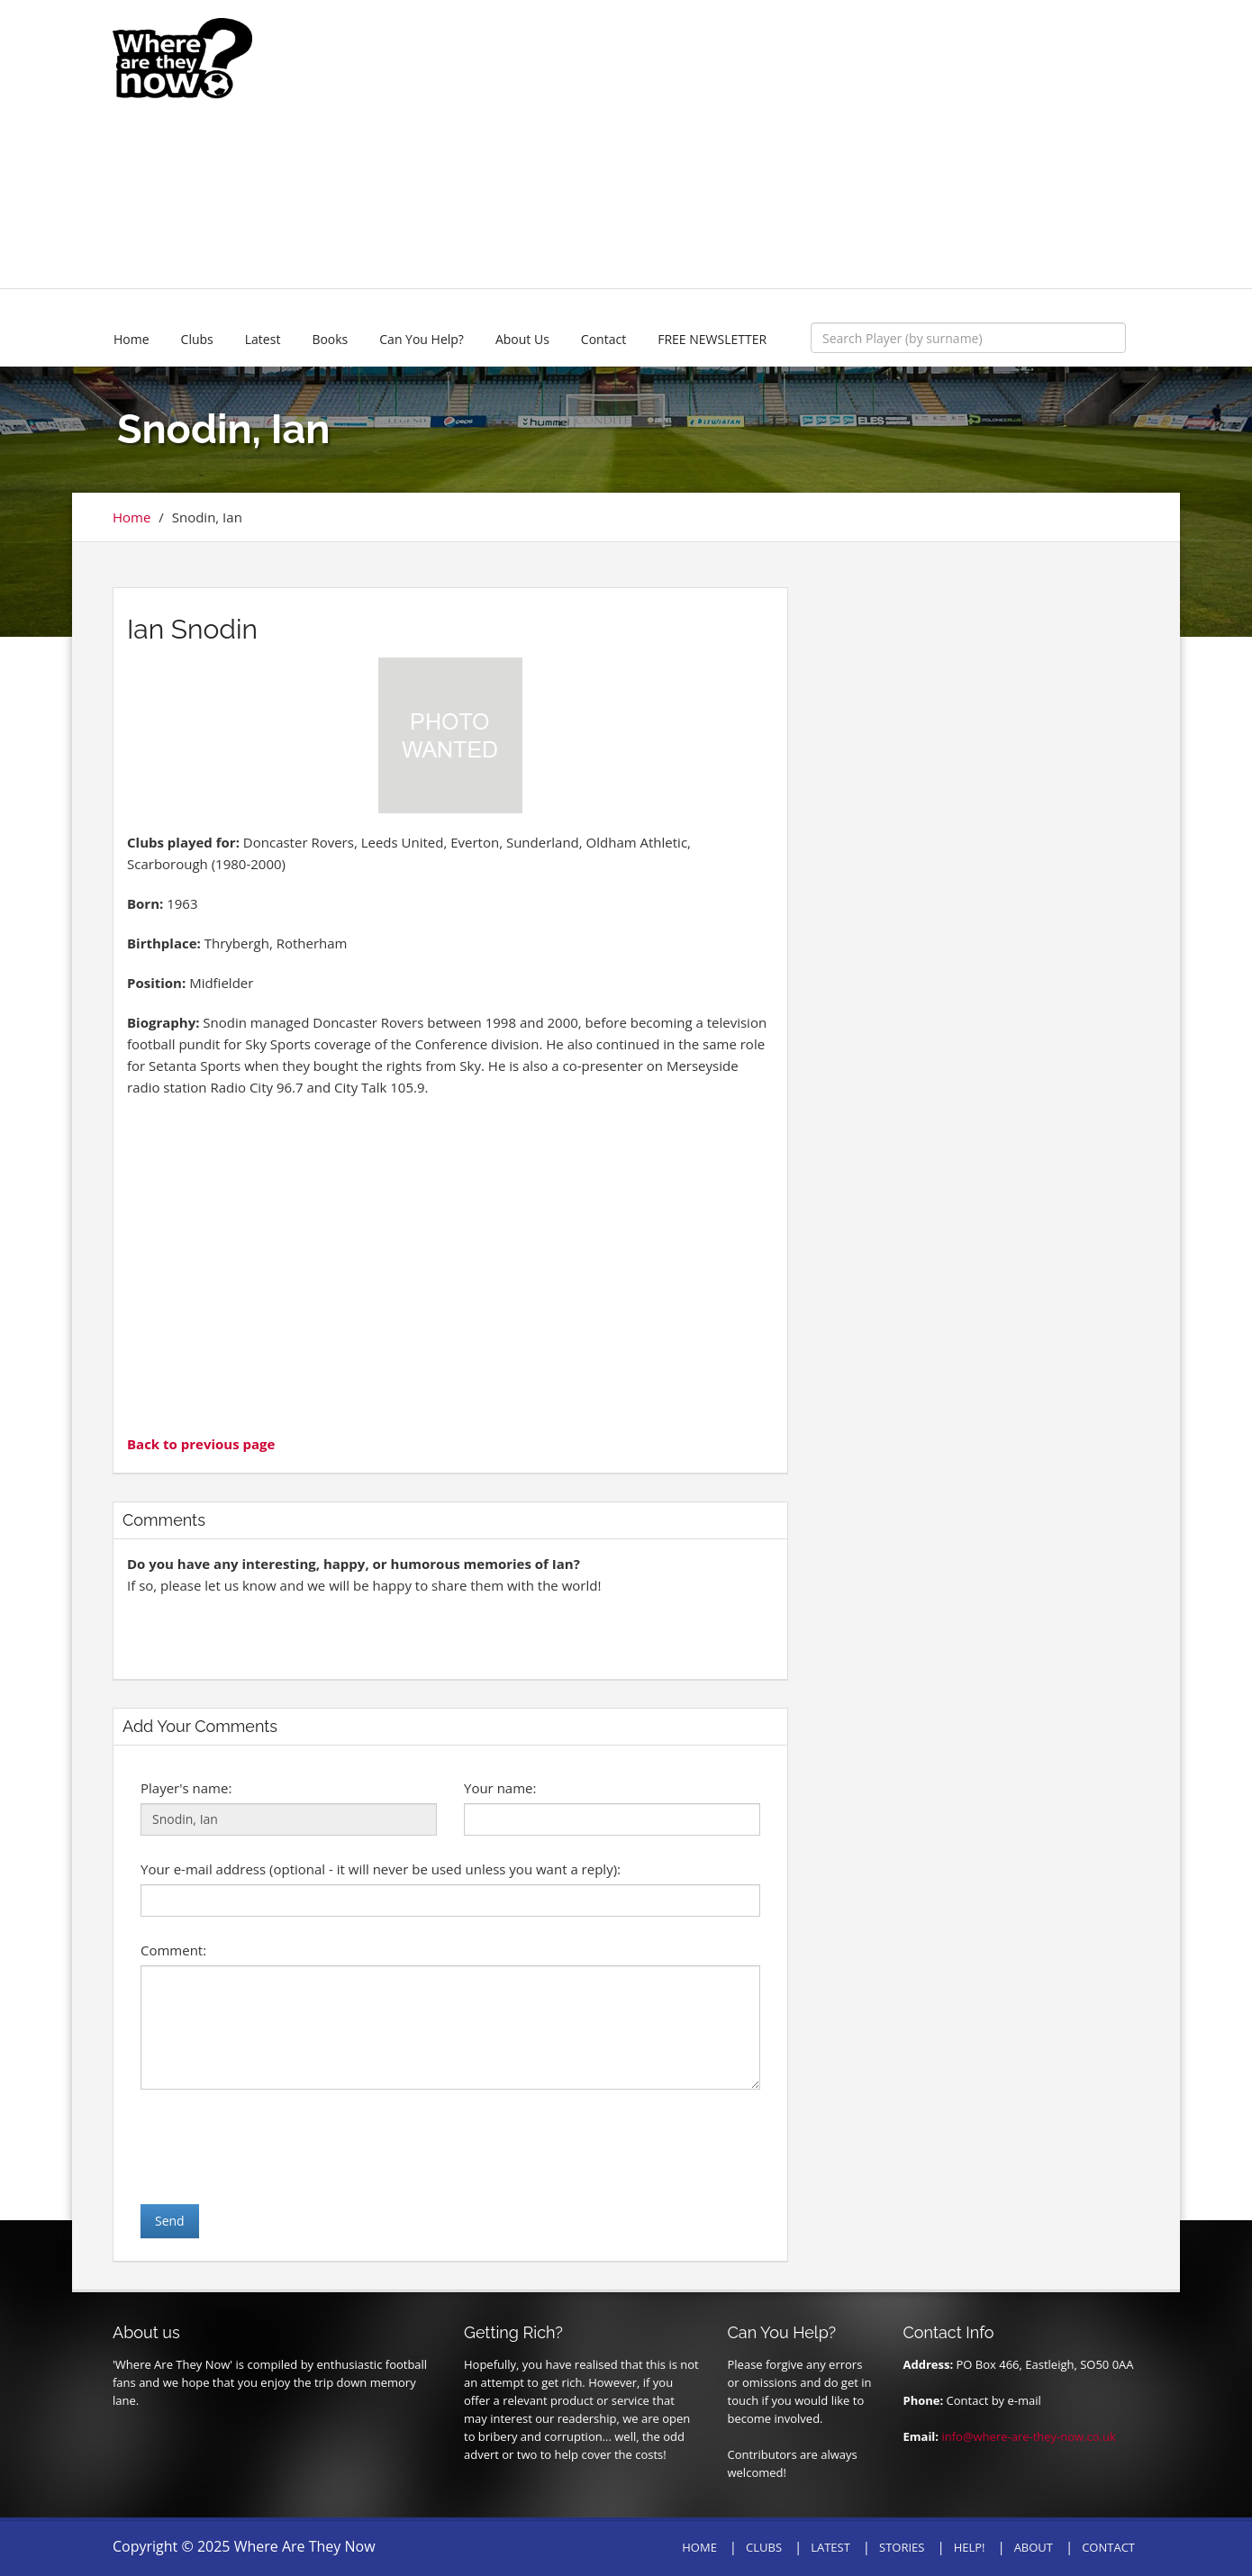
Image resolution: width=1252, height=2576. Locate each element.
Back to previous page (201, 1444)
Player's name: (186, 1788)
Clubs (197, 339)
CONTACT (1108, 2547)
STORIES (901, 2547)
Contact (603, 339)
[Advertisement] (758, 144)
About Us (522, 339)
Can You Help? (421, 339)
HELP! (969, 2547)
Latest (263, 339)
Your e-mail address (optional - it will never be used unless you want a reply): (381, 1869)
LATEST (830, 2547)
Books (330, 339)
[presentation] (277, 2146)
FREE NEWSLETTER (712, 339)
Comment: (173, 1950)
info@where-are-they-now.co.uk (1028, 2436)
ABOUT (1033, 2547)
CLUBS (764, 2547)
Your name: (500, 1788)
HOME (699, 2547)
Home (131, 339)
